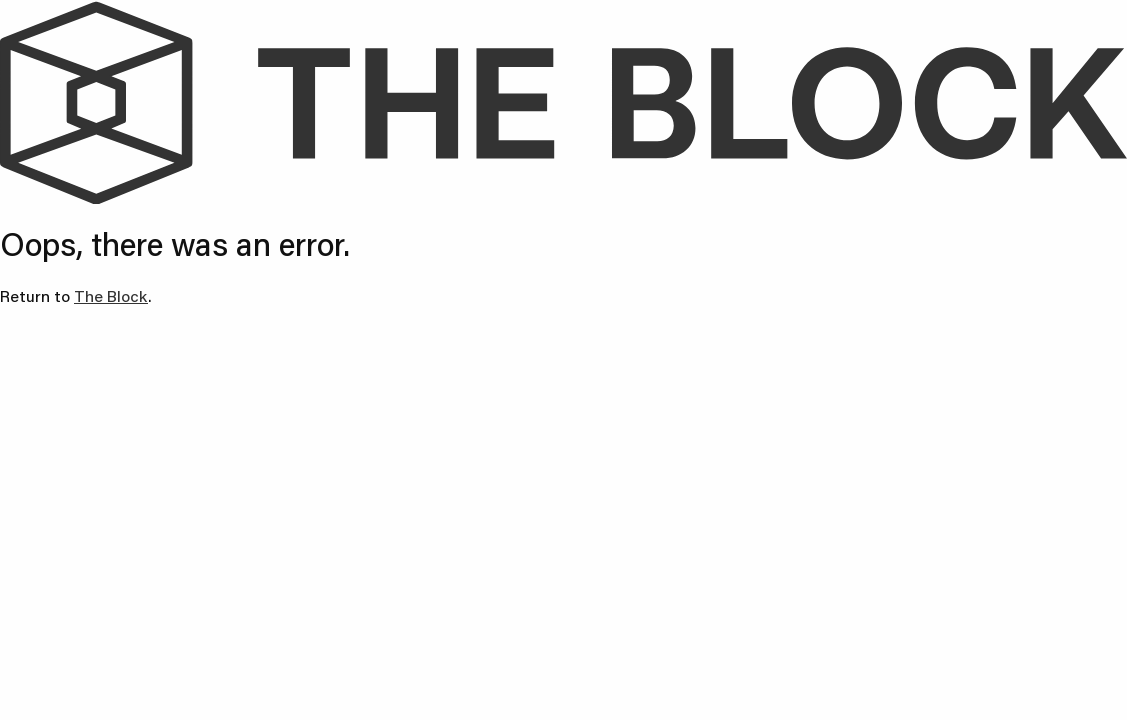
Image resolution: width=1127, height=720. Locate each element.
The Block (111, 295)
